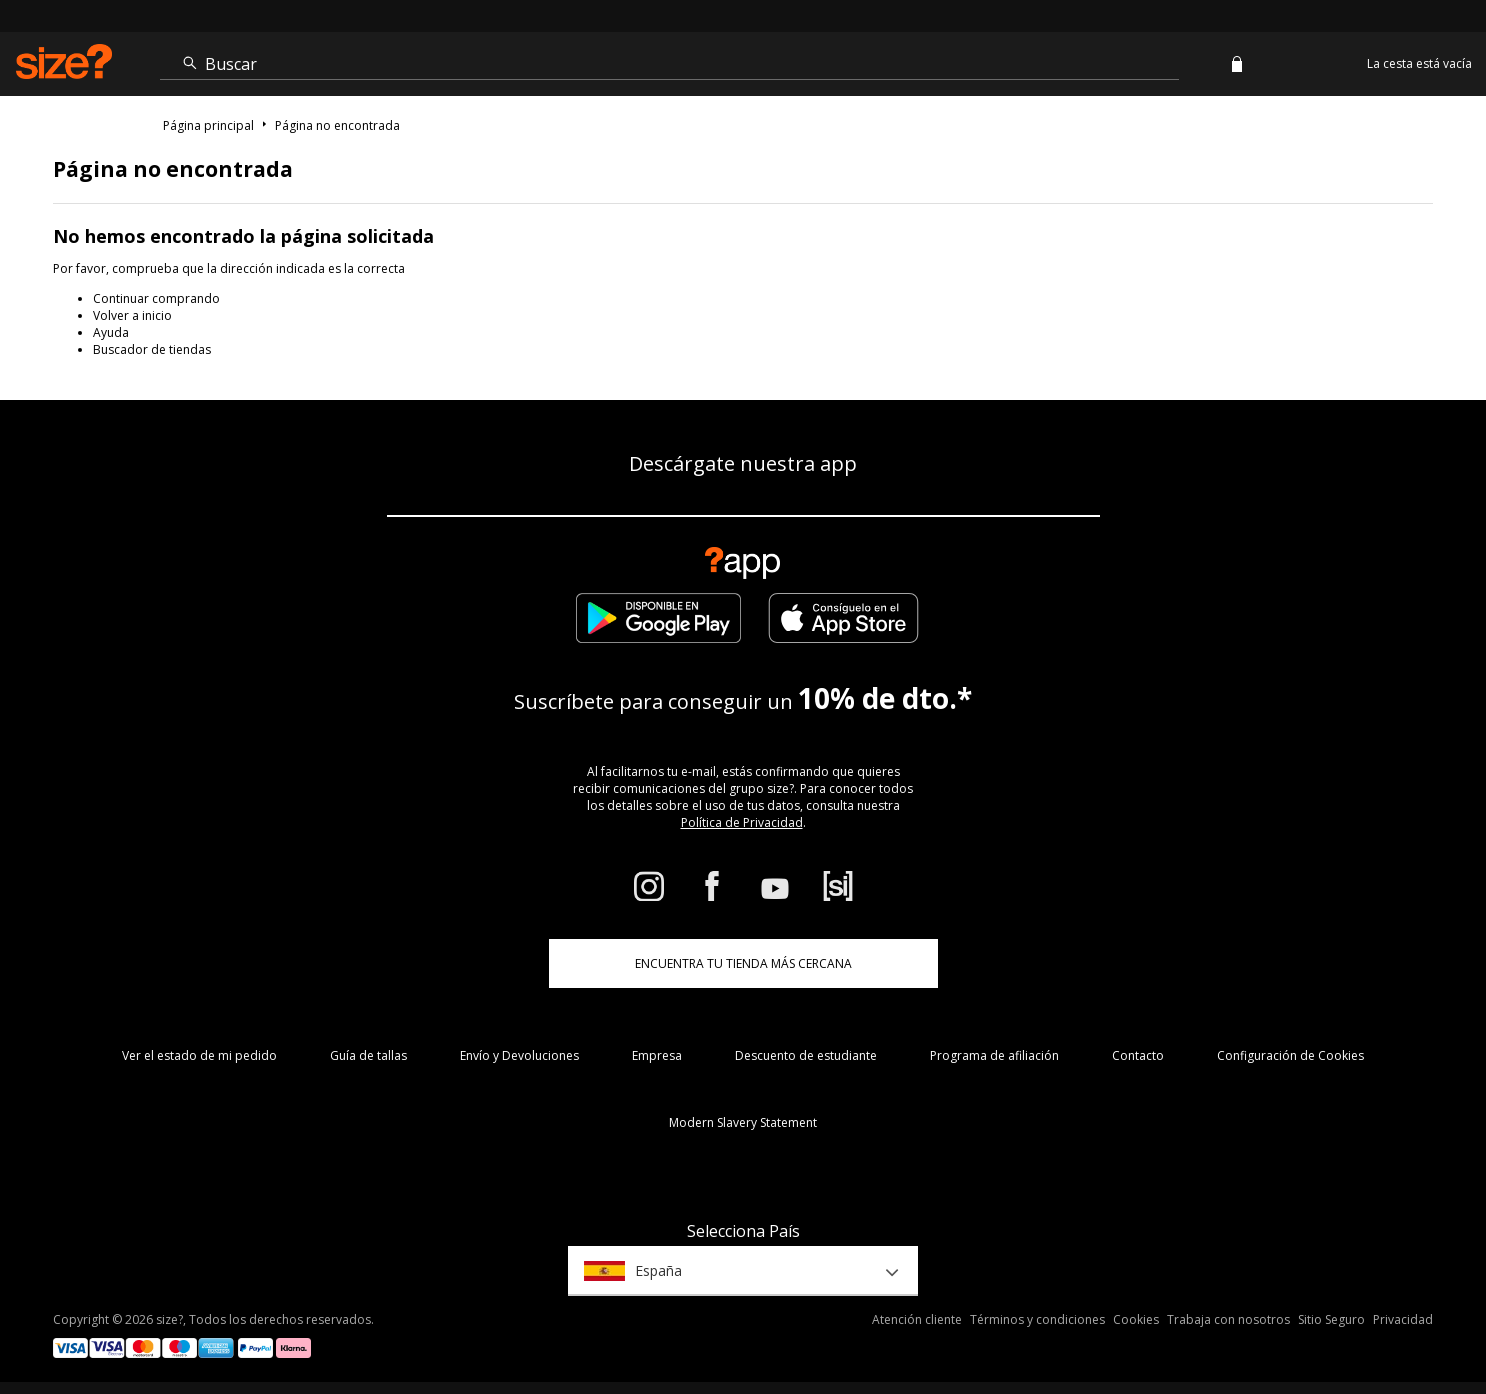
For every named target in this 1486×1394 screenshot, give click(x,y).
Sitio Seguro (1331, 1319)
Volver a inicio (132, 315)
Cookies (1136, 1319)
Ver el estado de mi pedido (199, 1055)
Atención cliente (917, 1319)
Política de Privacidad (742, 822)
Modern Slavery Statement (743, 1122)
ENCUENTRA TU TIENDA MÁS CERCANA (743, 963)
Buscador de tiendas (152, 349)
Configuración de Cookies (1290, 1055)
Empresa (657, 1055)
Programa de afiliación (994, 1055)
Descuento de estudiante (806, 1055)
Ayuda (111, 332)
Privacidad (1403, 1319)
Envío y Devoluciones (519, 1055)
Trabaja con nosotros (1228, 1319)
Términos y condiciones (1037, 1319)
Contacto (1138, 1055)
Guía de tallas (368, 1055)
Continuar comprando (156, 298)
